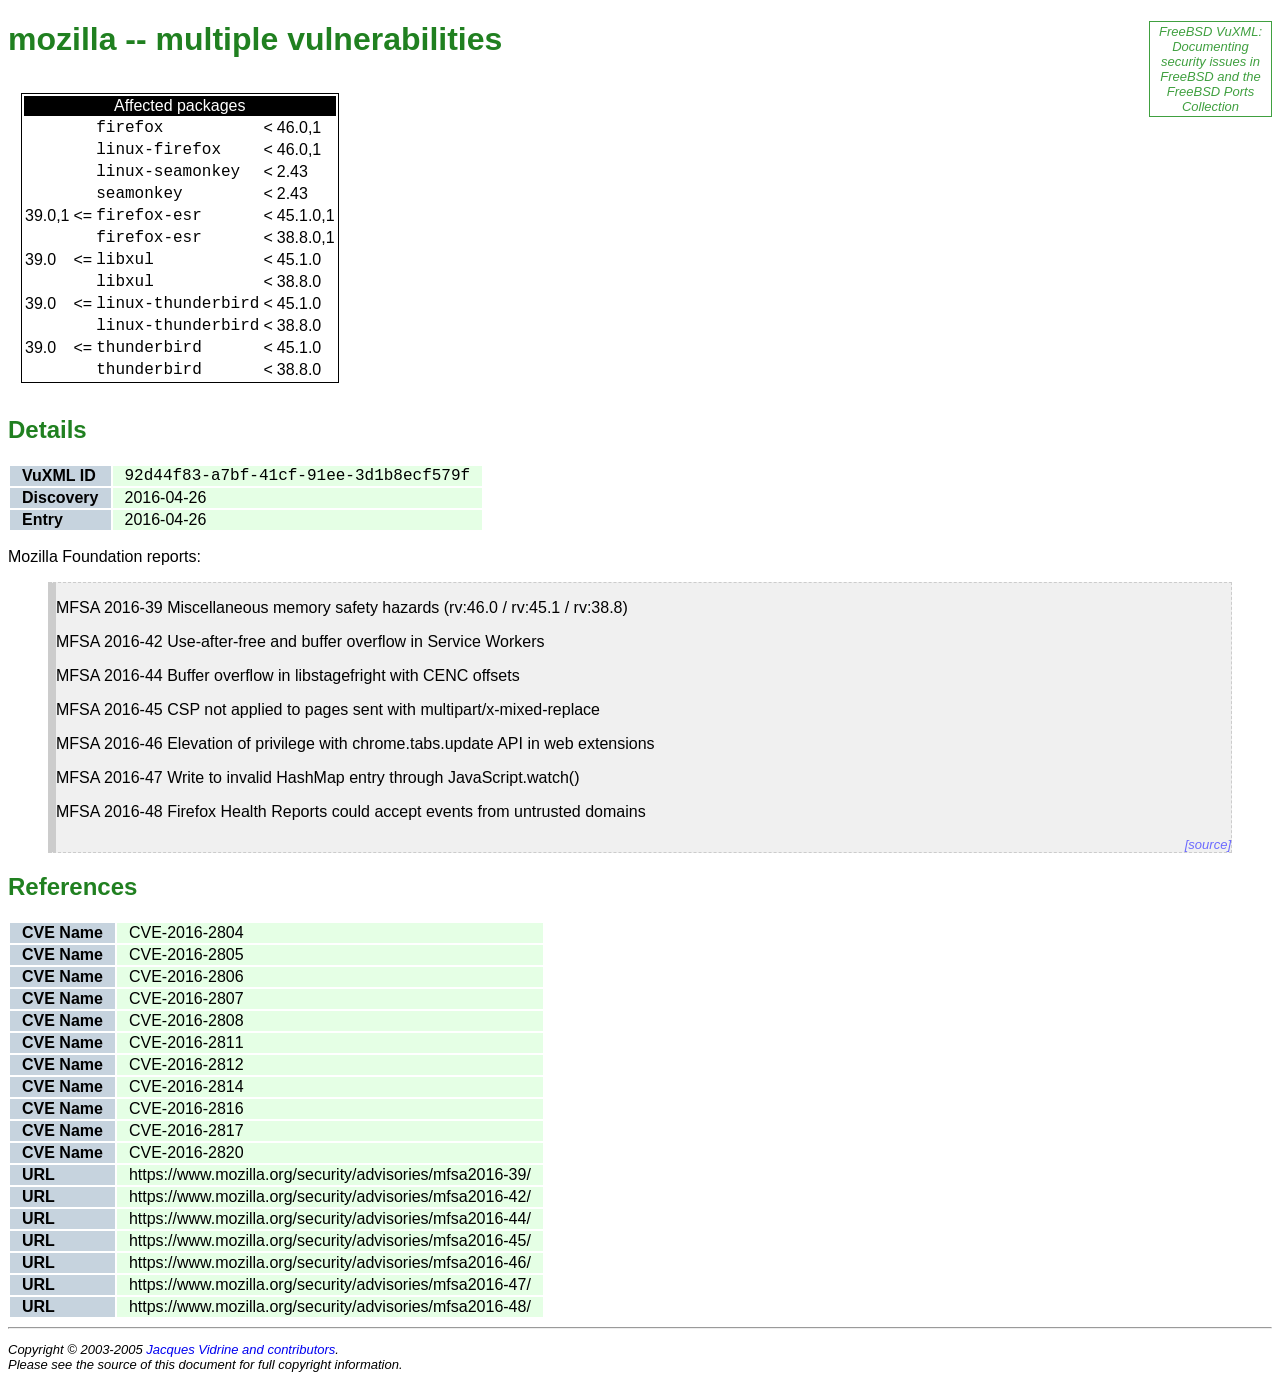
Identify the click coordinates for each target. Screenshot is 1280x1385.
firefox (129, 128)
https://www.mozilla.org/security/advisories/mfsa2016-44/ (330, 1218)
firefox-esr (149, 216)
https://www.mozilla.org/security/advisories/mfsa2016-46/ (330, 1262)
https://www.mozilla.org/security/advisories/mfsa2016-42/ (330, 1196)
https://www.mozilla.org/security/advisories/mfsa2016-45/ (330, 1240)
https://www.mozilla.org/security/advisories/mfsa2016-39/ (330, 1174)
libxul (125, 260)
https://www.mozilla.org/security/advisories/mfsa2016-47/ (330, 1284)
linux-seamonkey (168, 172)
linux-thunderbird (177, 304)
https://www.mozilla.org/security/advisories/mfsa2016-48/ (330, 1306)
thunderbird (149, 348)
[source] (1208, 844)
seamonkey (139, 194)
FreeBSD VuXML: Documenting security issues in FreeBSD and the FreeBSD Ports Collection (1210, 69)
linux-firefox (158, 150)
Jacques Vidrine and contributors (240, 1349)
